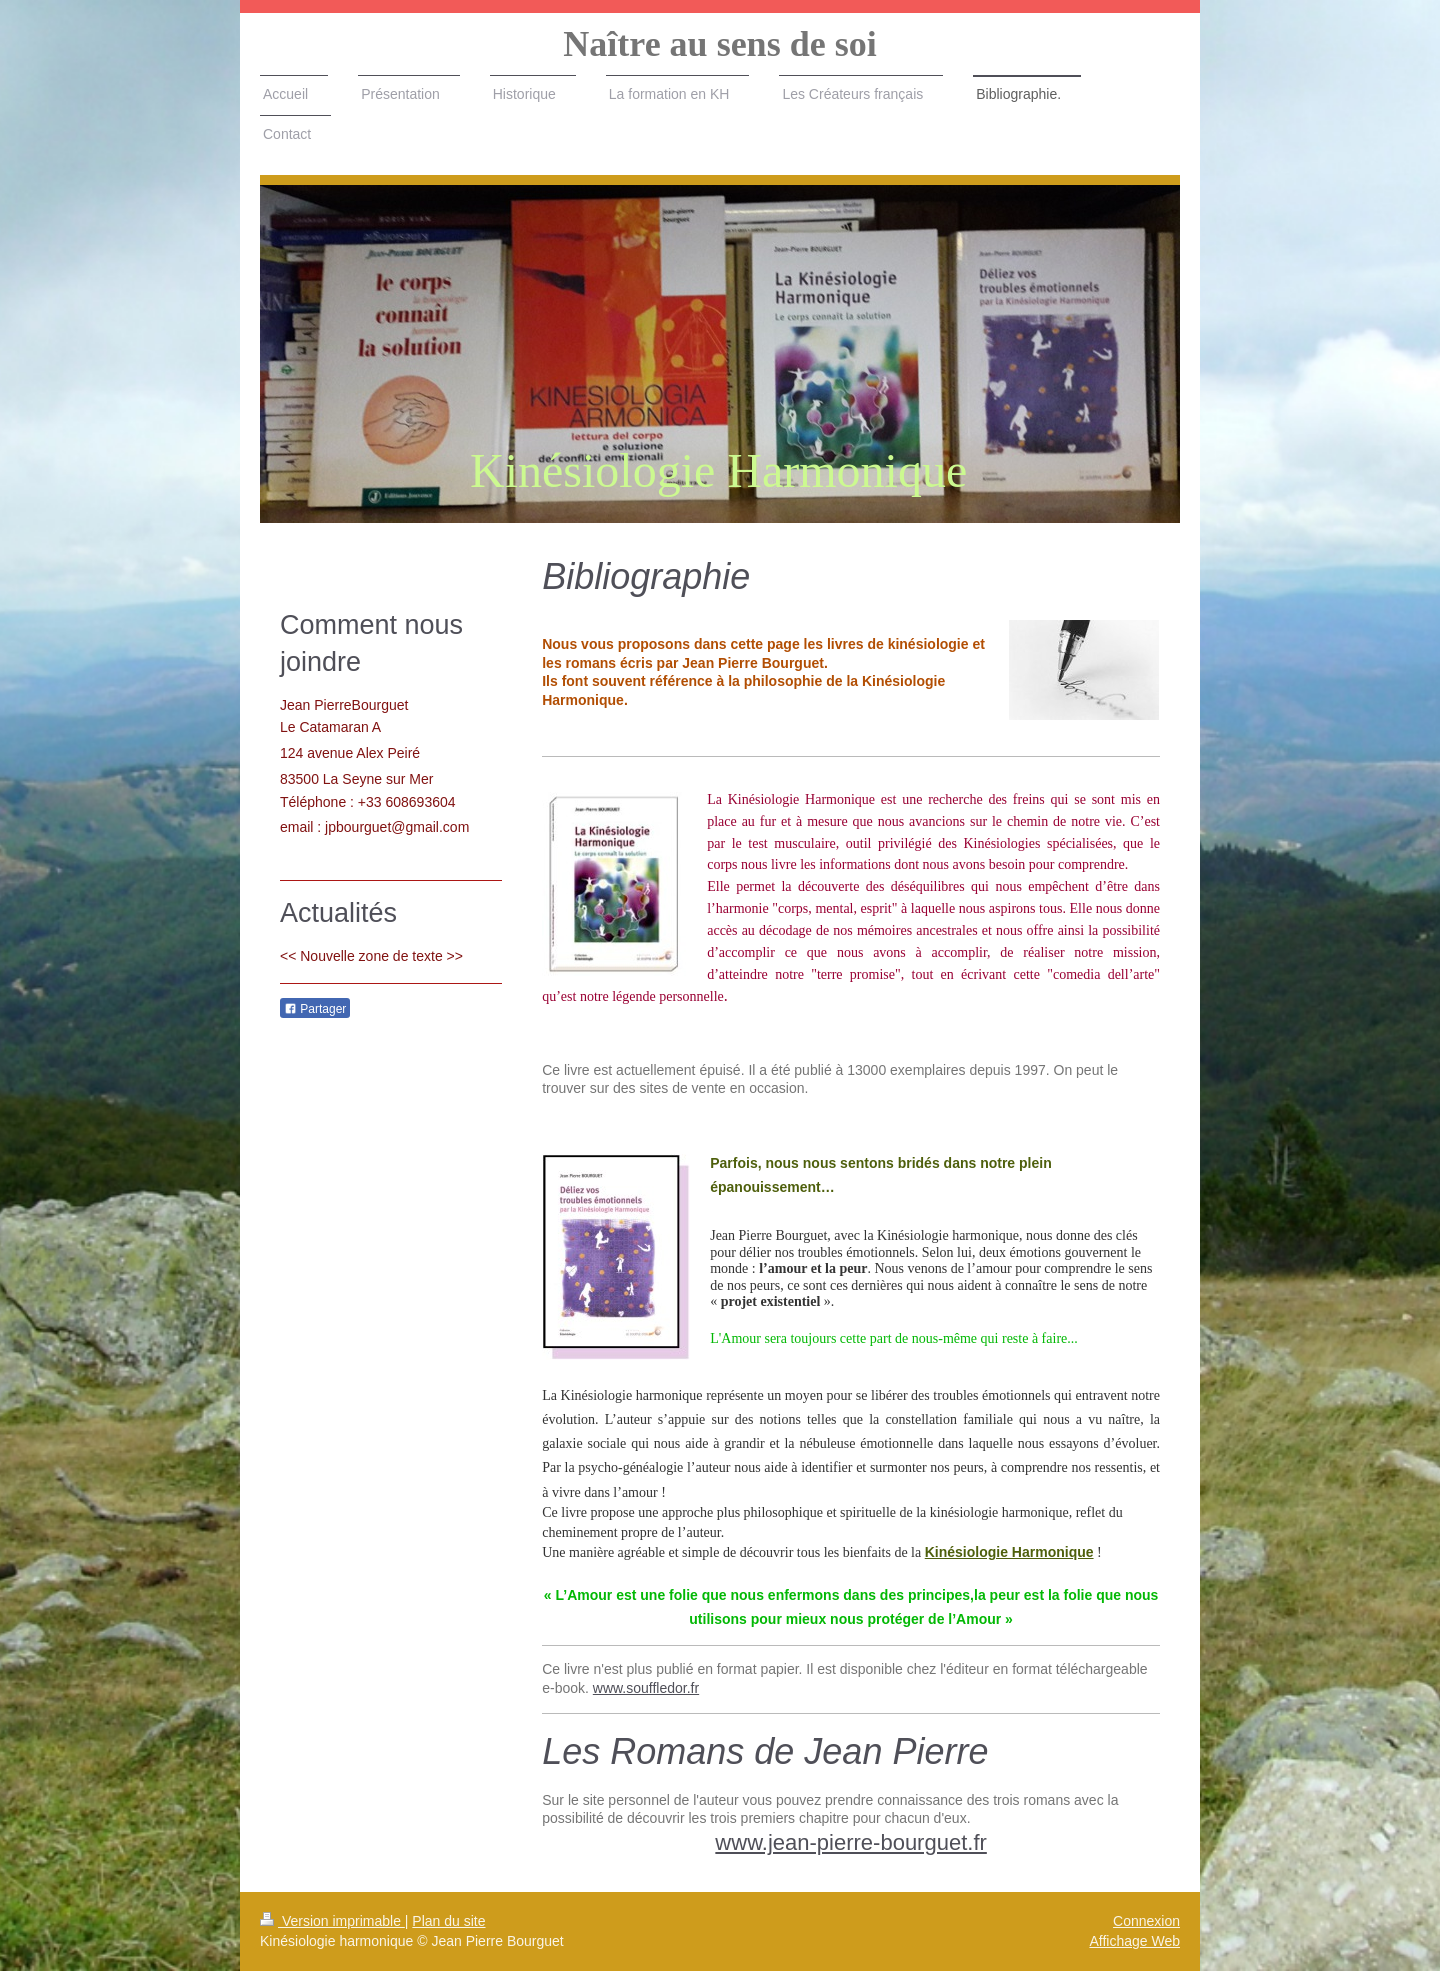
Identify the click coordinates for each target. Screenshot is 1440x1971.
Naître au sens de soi (719, 44)
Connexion (1146, 1921)
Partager (315, 1009)
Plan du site (448, 1921)
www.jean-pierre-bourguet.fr (850, 1842)
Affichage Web (1134, 1941)
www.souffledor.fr (646, 1688)
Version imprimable (332, 1921)
